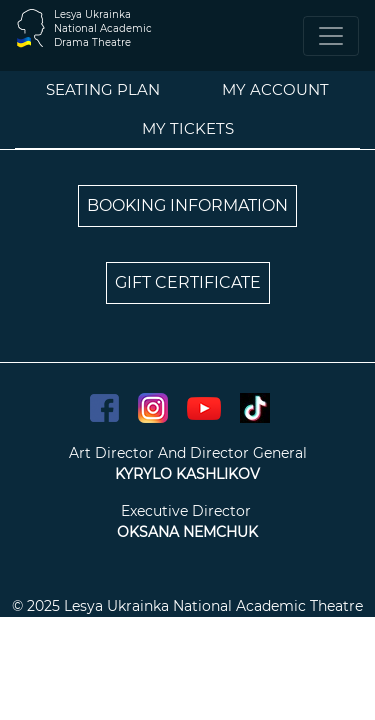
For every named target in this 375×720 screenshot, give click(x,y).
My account (275, 89)
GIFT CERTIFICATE (188, 282)
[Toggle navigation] (331, 36)
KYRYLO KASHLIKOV (187, 474)
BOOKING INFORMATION (187, 205)
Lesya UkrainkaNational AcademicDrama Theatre (103, 28)
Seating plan (103, 89)
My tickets (188, 128)
